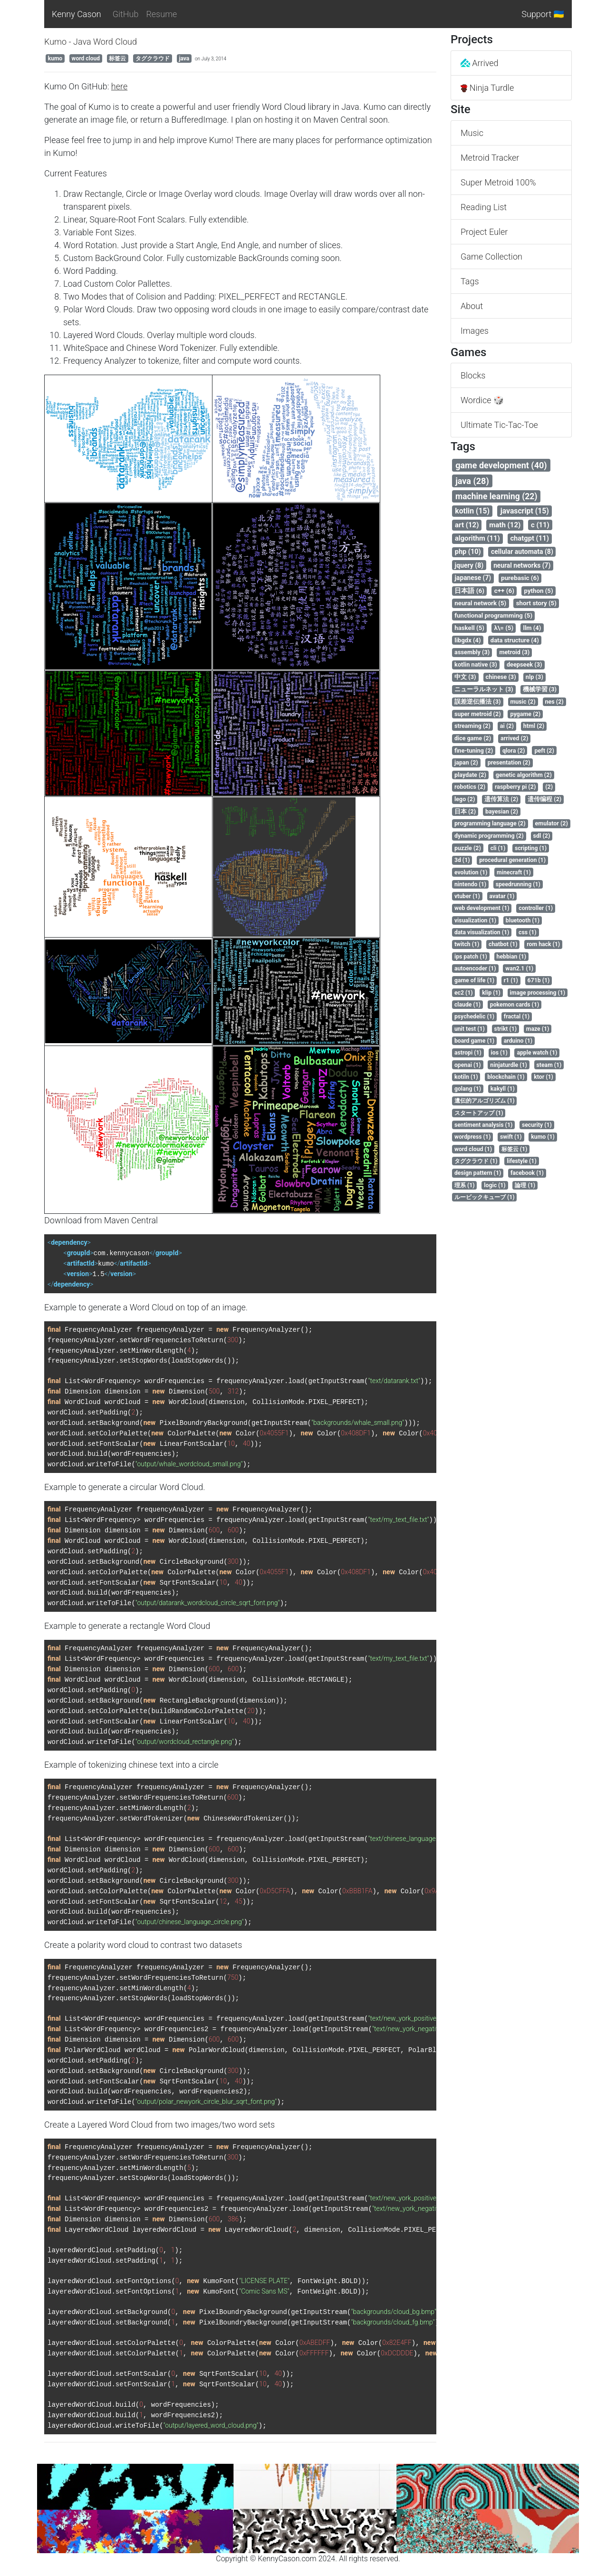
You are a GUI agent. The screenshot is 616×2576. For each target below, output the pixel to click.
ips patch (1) (470, 956)
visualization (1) (475, 920)
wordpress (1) (472, 1136)
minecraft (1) (514, 872)
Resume (161, 14)
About (472, 306)
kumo (55, 58)
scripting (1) (531, 848)
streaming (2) (472, 725)
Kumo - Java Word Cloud (90, 42)
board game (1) (474, 1040)
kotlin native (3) (475, 664)
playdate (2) (470, 774)
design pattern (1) (477, 1173)
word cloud (86, 58)
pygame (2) (525, 713)
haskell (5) (469, 627)
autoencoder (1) (475, 968)
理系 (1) (464, 1185)
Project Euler (484, 232)
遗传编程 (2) (544, 799)
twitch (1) (466, 944)
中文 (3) (465, 676)
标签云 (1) (514, 1149)
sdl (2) (541, 835)
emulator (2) (551, 823)
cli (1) (498, 848)
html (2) (533, 725)
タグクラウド (152, 58)
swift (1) (511, 1136)
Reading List (484, 207)
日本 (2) (465, 811)
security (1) (537, 1125)
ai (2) (507, 725)
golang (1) (467, 1088)
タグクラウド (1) (476, 1161)
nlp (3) (534, 676)
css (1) (528, 932)
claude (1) (467, 1004)
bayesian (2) (501, 811)
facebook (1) (527, 1173)
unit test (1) (469, 1029)
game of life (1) (474, 980)
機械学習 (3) (540, 689)
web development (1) (482, 908)
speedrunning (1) (518, 884)
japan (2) (466, 762)
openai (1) (467, 1065)
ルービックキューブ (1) (484, 1197)
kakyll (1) (503, 1088)
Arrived (480, 63)
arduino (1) (518, 1040)
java (184, 58)
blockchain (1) (505, 1077)
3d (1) (462, 860)
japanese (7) (473, 577)
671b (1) (539, 980)
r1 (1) (511, 980)
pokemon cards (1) (514, 1004)
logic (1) (494, 1185)
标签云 (117, 58)
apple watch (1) (537, 1052)
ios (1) (499, 1052)
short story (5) (536, 603)
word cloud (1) (473, 1149)
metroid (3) (514, 652)
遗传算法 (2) (501, 799)
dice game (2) (472, 738)
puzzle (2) (467, 848)
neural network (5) (480, 603)
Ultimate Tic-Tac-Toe (499, 425)
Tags (470, 281)
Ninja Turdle (487, 88)
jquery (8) (469, 565)
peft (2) (544, 750)
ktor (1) (543, 1077)
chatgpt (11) (529, 538)
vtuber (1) (467, 896)
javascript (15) (524, 510)
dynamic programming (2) (489, 835)
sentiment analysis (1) (483, 1125)
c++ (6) (504, 590)
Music (472, 133)
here (119, 86)
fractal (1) (516, 1016)
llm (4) (532, 627)
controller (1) (536, 908)
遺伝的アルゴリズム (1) (484, 1100)
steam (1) (549, 1065)
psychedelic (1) (474, 1016)
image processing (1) (538, 992)
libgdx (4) (467, 640)
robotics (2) (469, 786)
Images (475, 331)
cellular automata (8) (522, 551)
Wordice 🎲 (482, 400)
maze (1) (537, 1029)
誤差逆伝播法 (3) (477, 701)
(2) (549, 786)
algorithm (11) (477, 538)
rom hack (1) (543, 944)
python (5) (538, 590)
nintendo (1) (470, 884)
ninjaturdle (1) (508, 1065)
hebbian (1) (512, 956)
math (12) (504, 525)
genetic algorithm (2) (524, 774)
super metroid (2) (477, 713)
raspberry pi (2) (515, 786)
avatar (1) (501, 896)
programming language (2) (490, 823)
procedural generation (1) (512, 860)
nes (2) (554, 701)
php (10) (468, 552)
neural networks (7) (521, 565)
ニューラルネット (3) (483, 689)
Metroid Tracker (490, 158)
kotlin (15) (472, 510)
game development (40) (501, 465)
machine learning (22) (496, 496)
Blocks (473, 375)
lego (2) (464, 799)
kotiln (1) (466, 1077)
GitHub (126, 14)
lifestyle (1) (521, 1161)
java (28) (472, 481)
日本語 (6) (469, 590)
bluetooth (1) (522, 920)
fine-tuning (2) (473, 750)
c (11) (540, 525)
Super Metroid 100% (498, 182)
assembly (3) (472, 652)
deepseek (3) (524, 664)
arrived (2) (514, 738)
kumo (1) (543, 1136)
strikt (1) (505, 1029)
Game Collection (491, 256)
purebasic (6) (520, 577)
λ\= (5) (503, 627)
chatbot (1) (503, 944)
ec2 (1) (463, 992)
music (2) (523, 701)
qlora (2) (513, 750)
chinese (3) (501, 676)
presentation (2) (509, 762)
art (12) (467, 525)
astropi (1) (467, 1052)
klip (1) (491, 992)
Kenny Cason (76, 14)
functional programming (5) (493, 615)
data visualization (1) (481, 932)
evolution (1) (471, 872)
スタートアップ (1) (478, 1113)
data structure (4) (515, 640)
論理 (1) (525, 1185)
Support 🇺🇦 (542, 14)
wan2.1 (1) (519, 968)
